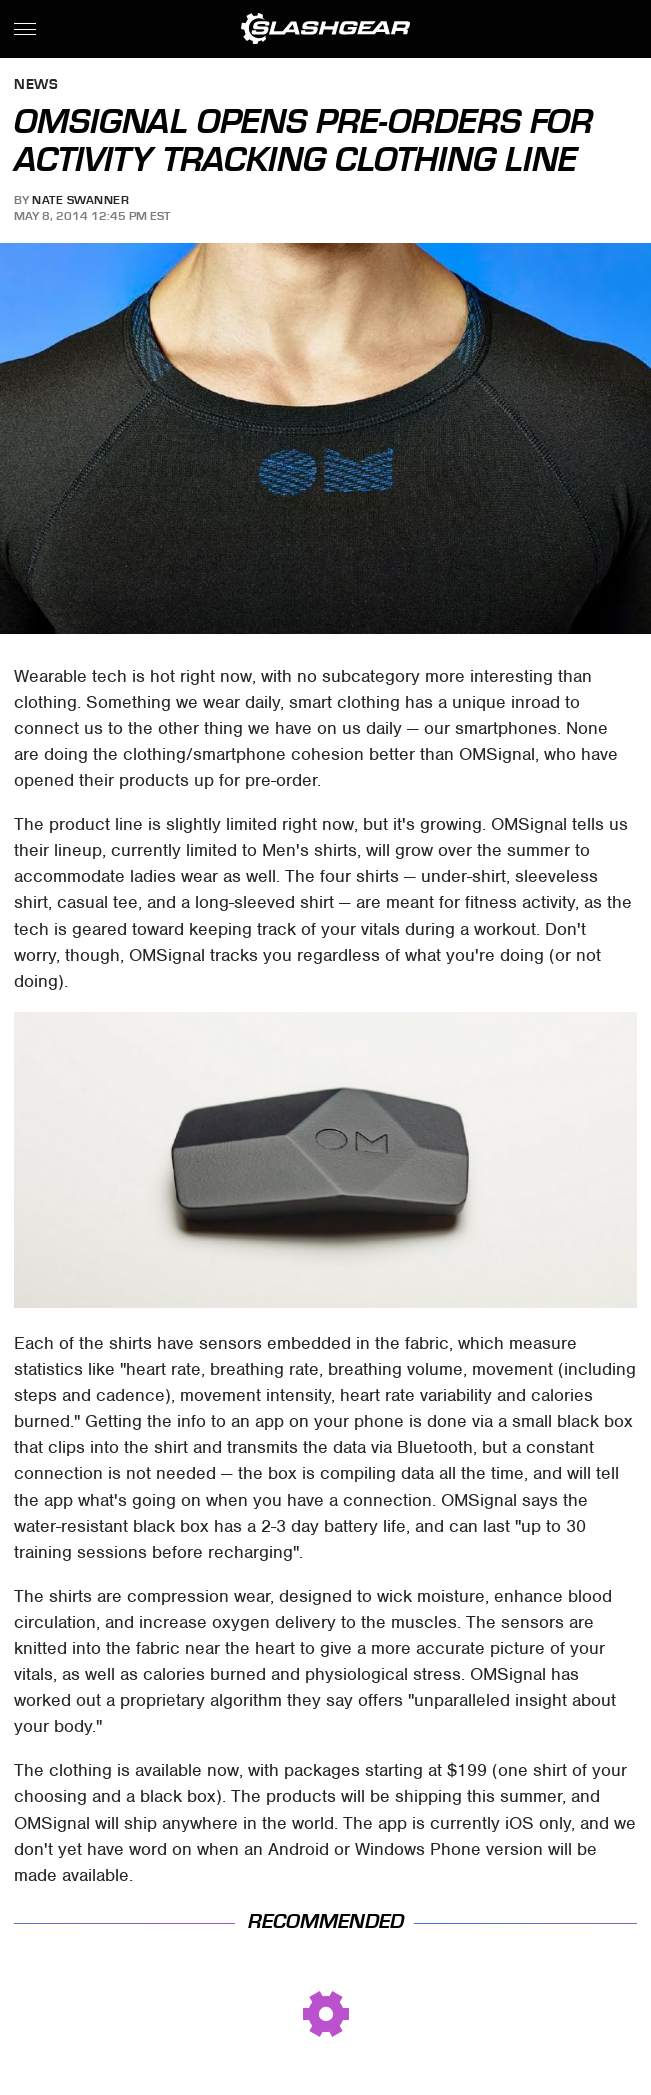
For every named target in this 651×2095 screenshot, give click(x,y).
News (36, 85)
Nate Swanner (80, 200)
